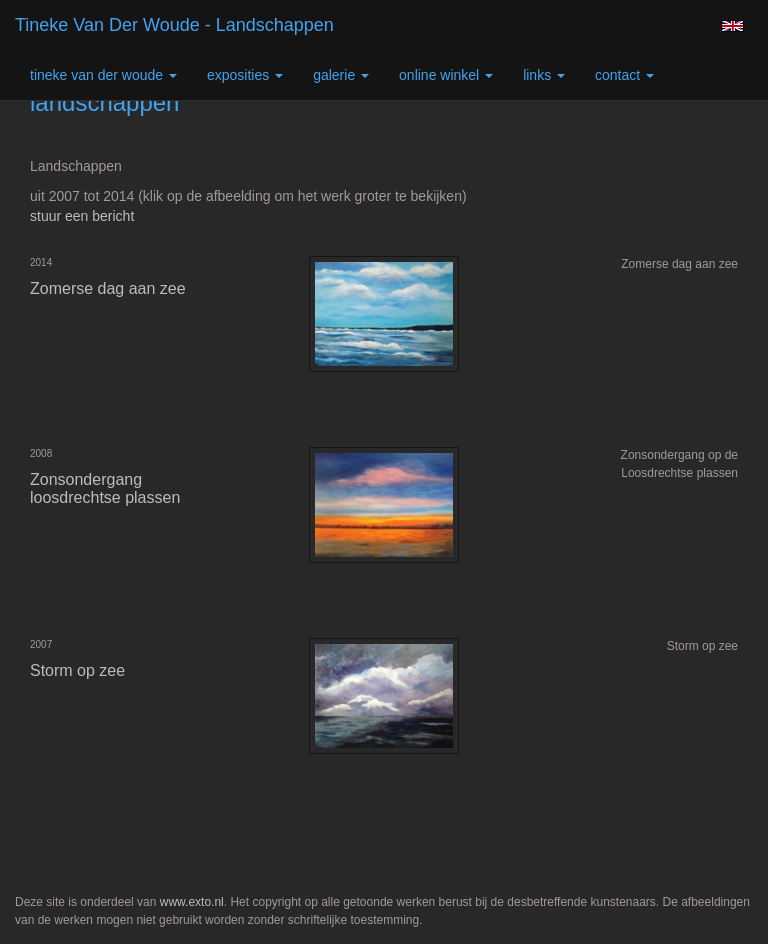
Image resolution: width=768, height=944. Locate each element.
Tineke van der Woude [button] (103, 75)
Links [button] (544, 75)
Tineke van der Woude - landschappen (174, 25)
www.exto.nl (192, 902)
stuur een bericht (82, 216)
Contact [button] (624, 75)
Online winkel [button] (446, 75)
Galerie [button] (341, 75)
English (732, 26)
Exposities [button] (245, 75)
